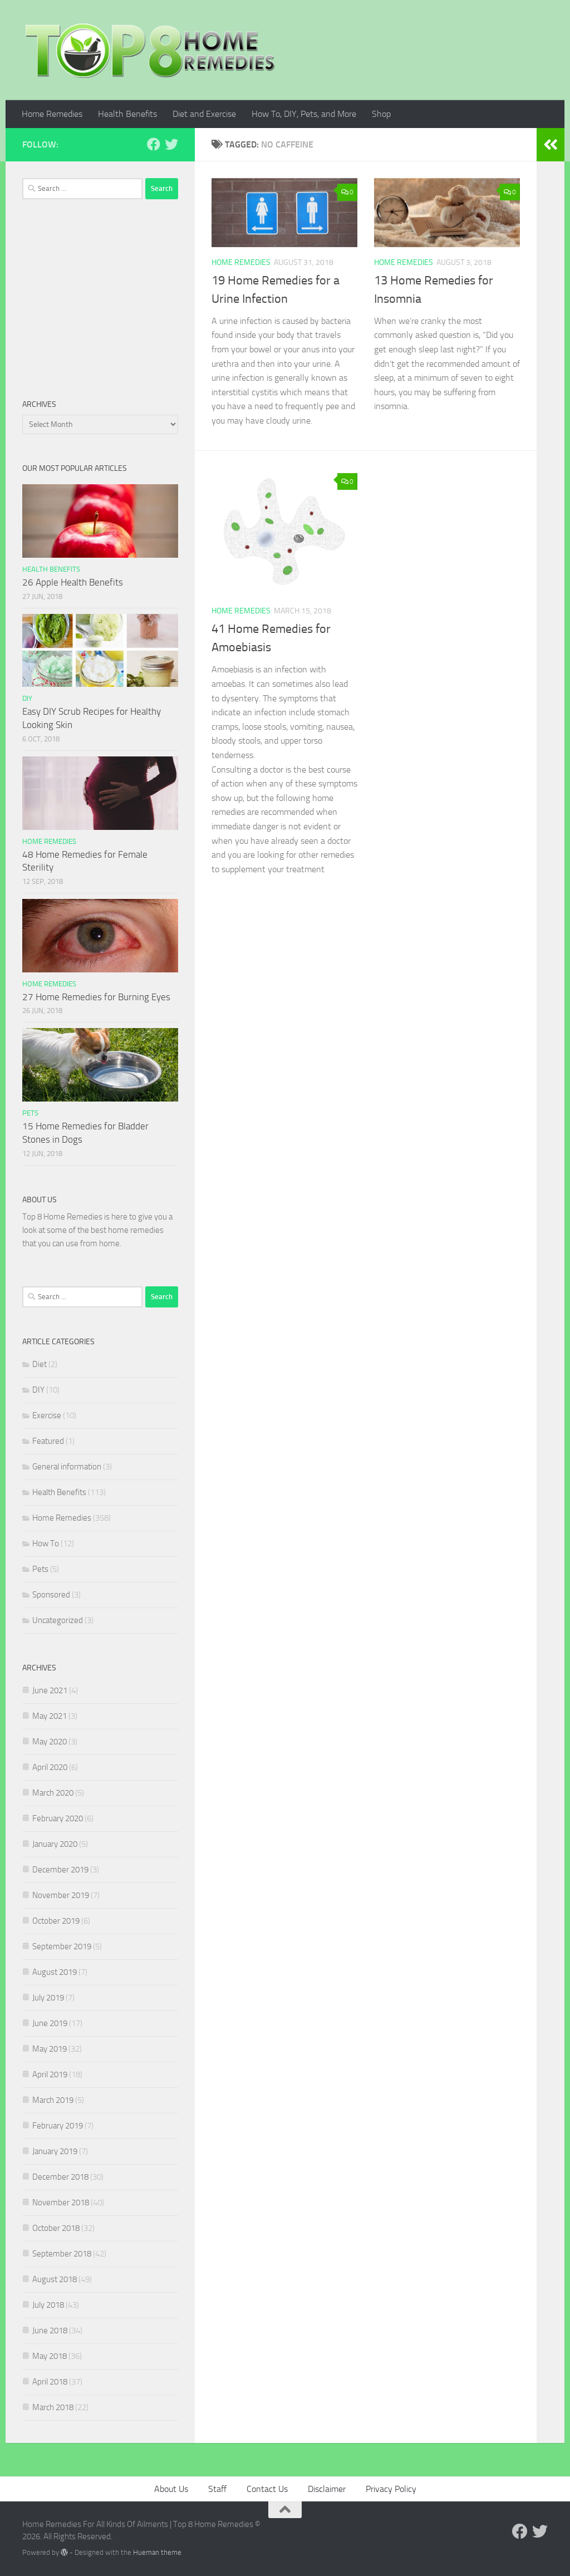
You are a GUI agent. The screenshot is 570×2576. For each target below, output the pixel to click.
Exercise (46, 1415)
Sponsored (51, 1595)
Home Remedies (52, 114)
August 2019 (54, 1972)
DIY (27, 698)
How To (45, 1543)
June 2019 (49, 2023)
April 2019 (49, 2074)
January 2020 (54, 1844)
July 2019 (48, 1998)
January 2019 (54, 2151)
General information (66, 1467)
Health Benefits (127, 114)
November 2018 (60, 2203)
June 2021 (49, 1690)
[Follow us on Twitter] (171, 144)
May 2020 (49, 1742)
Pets (30, 1113)
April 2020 (49, 1767)
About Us (171, 2489)
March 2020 (52, 1793)
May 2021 (49, 1716)
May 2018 (49, 2356)
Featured (48, 1441)
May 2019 (49, 2049)
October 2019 (56, 1921)
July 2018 (48, 2305)
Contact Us (267, 2489)
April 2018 (49, 2382)
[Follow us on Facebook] (153, 144)
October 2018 (56, 2228)
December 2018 (60, 2177)
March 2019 (52, 2100)
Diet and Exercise (204, 114)
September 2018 (61, 2254)
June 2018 (49, 2331)
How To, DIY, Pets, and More (304, 114)
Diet (39, 1364)
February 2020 (57, 1818)
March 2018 (52, 2407)
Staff (217, 2489)
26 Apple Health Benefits (72, 582)
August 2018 (54, 2279)
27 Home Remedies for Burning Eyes (96, 996)
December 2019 (60, 1870)
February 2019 (57, 2126)
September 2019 (61, 1946)
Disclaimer (327, 2489)
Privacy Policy (391, 2489)
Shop (381, 114)
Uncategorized (57, 1620)
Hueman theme (157, 2552)
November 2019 (60, 1895)
